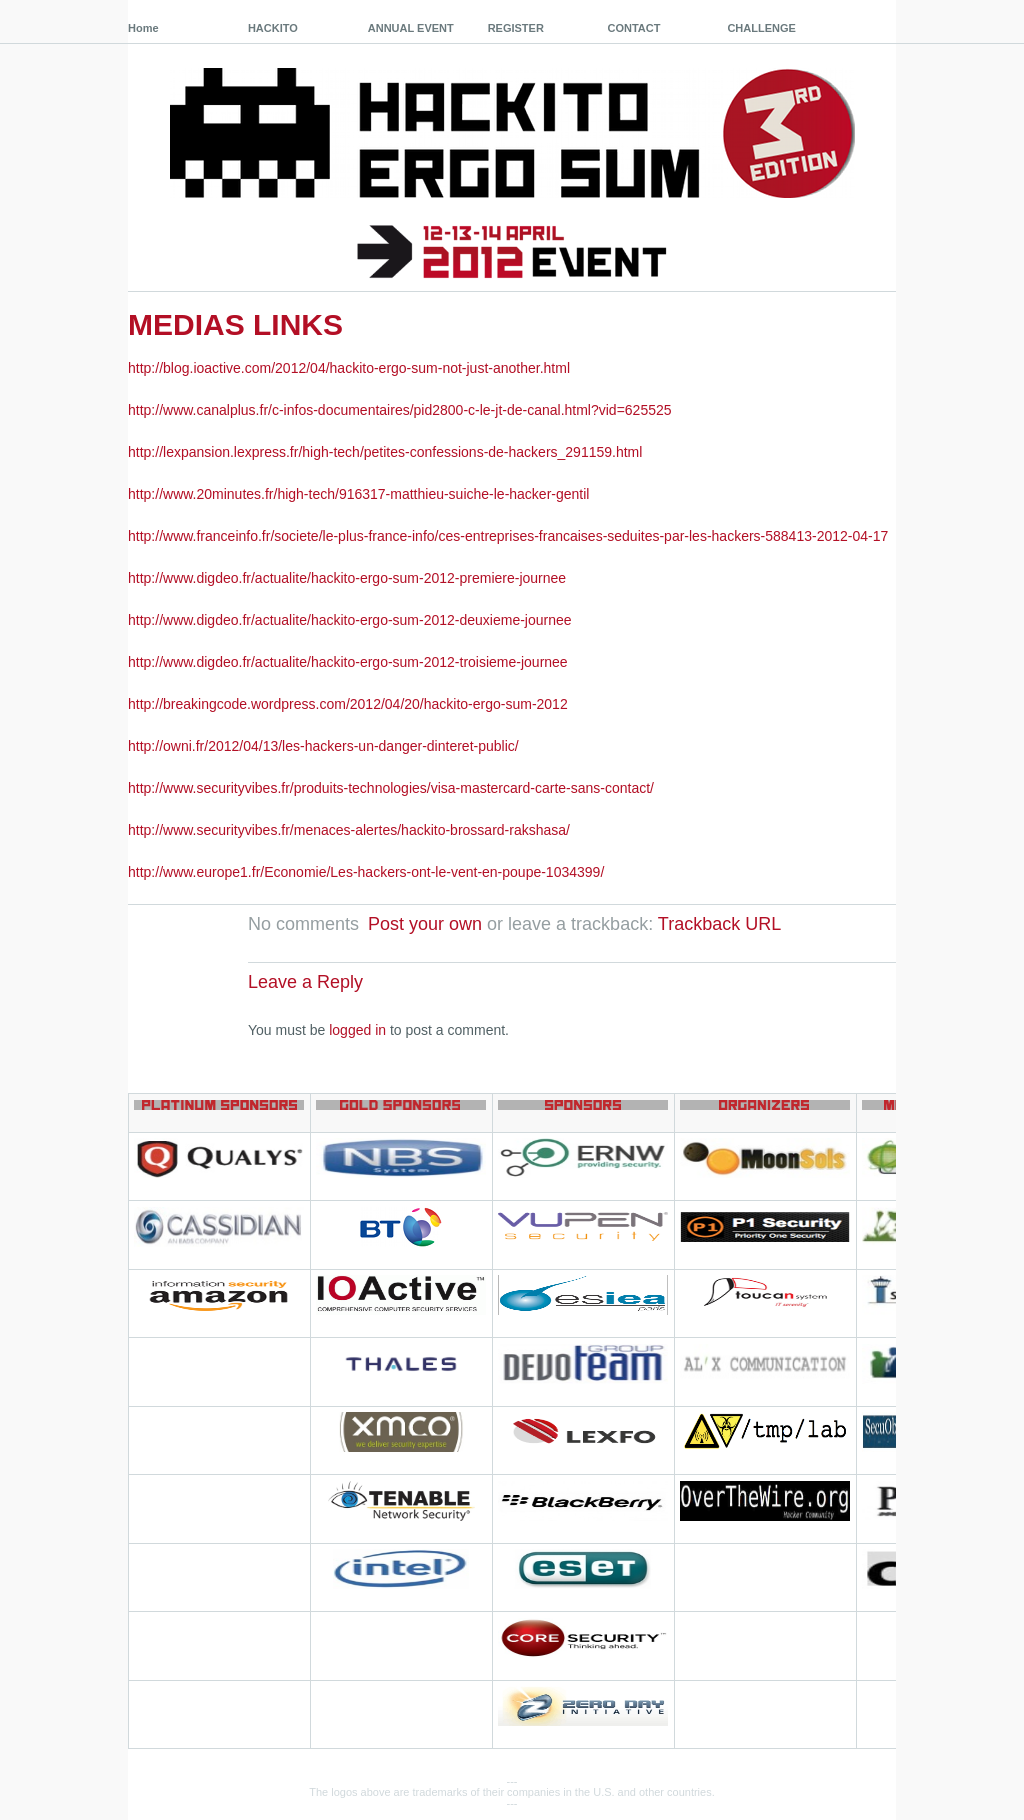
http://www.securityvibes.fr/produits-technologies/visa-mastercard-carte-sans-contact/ (391, 788)
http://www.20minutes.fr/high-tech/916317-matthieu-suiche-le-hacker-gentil (358, 494)
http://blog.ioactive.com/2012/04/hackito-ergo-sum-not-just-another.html (349, 368)
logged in (357, 1030)
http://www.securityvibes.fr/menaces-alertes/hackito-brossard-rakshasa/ (349, 830)
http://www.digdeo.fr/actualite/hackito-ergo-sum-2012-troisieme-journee (348, 662)
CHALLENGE (761, 28)
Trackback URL (719, 924)
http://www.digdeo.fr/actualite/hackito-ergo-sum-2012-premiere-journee (347, 578)
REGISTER (516, 28)
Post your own (425, 924)
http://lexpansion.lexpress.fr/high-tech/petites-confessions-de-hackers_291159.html (385, 452)
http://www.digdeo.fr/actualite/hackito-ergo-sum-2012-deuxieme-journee (350, 620)
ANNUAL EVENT (411, 28)
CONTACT (634, 28)
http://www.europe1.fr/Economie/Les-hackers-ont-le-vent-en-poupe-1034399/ (366, 872)
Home (143, 28)
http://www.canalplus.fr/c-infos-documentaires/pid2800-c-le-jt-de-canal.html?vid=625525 (400, 410)
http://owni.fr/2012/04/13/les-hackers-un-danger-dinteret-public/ (323, 746)
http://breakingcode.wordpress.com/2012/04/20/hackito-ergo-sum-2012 (348, 704)
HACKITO (273, 28)
